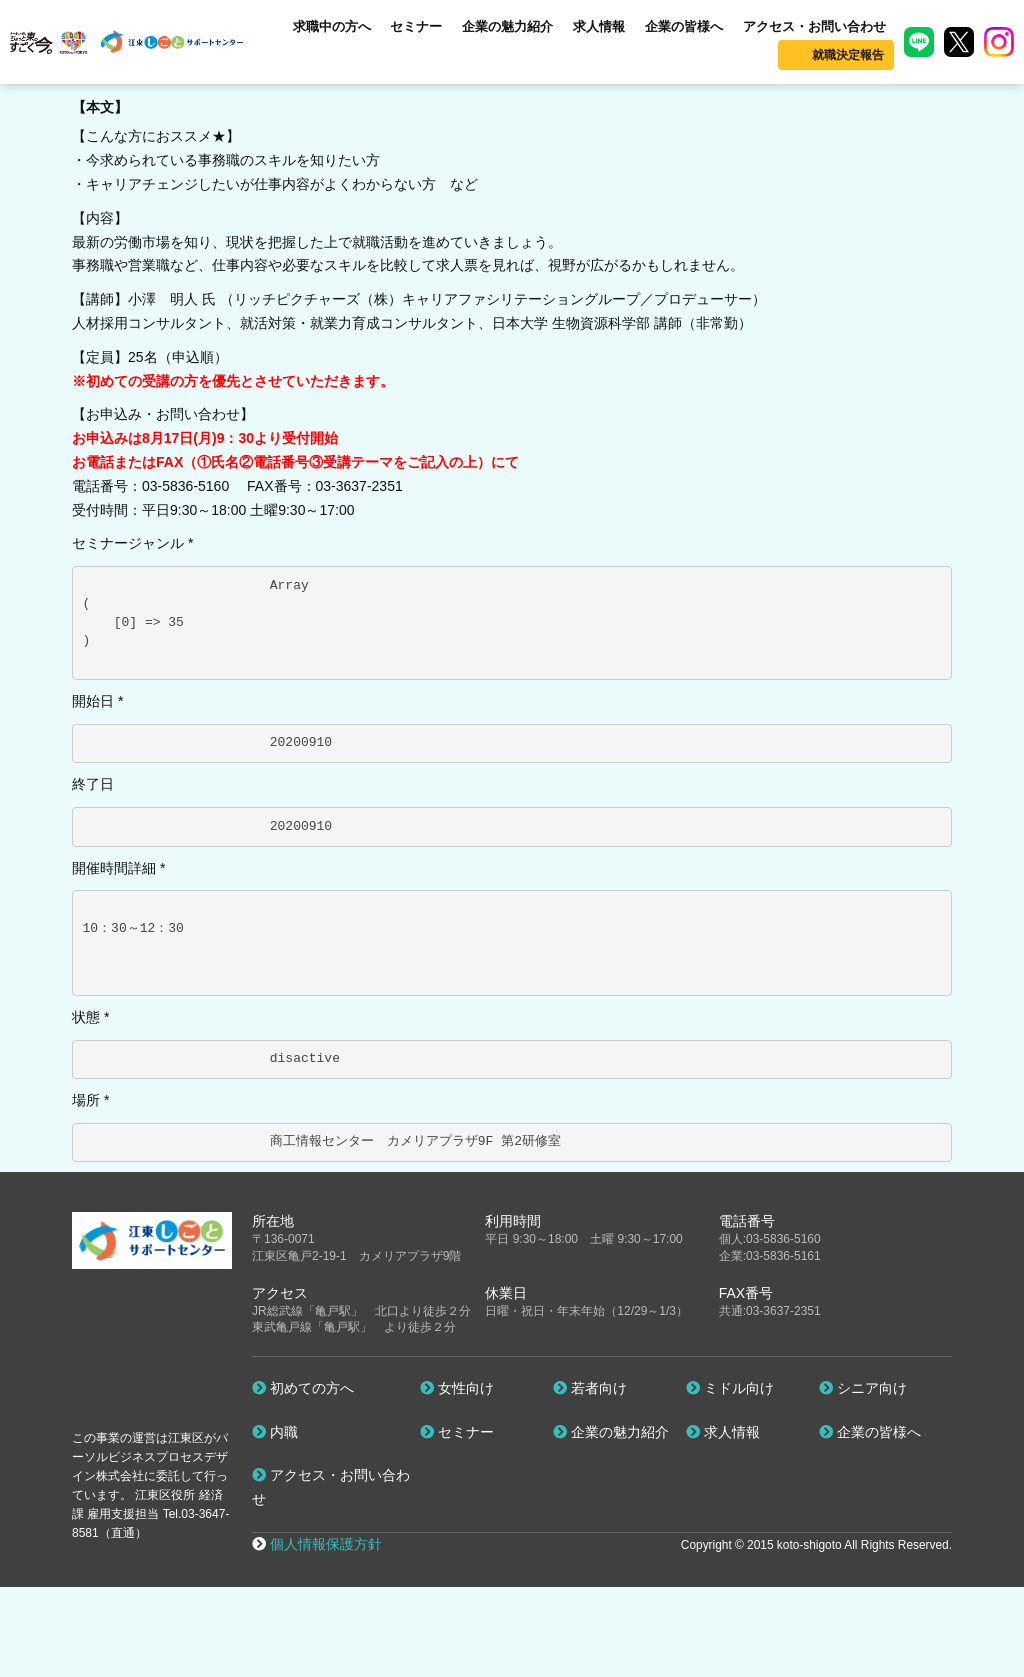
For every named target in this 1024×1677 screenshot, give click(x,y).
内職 (275, 1432)
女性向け (457, 1388)
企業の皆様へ (684, 26)
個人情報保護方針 (326, 1544)
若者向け (590, 1388)
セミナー (416, 26)
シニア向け (863, 1388)
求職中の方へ (332, 26)
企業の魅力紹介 (507, 26)
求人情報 (599, 26)
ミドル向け (730, 1388)
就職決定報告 (848, 55)
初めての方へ (303, 1388)
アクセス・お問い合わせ (814, 26)
